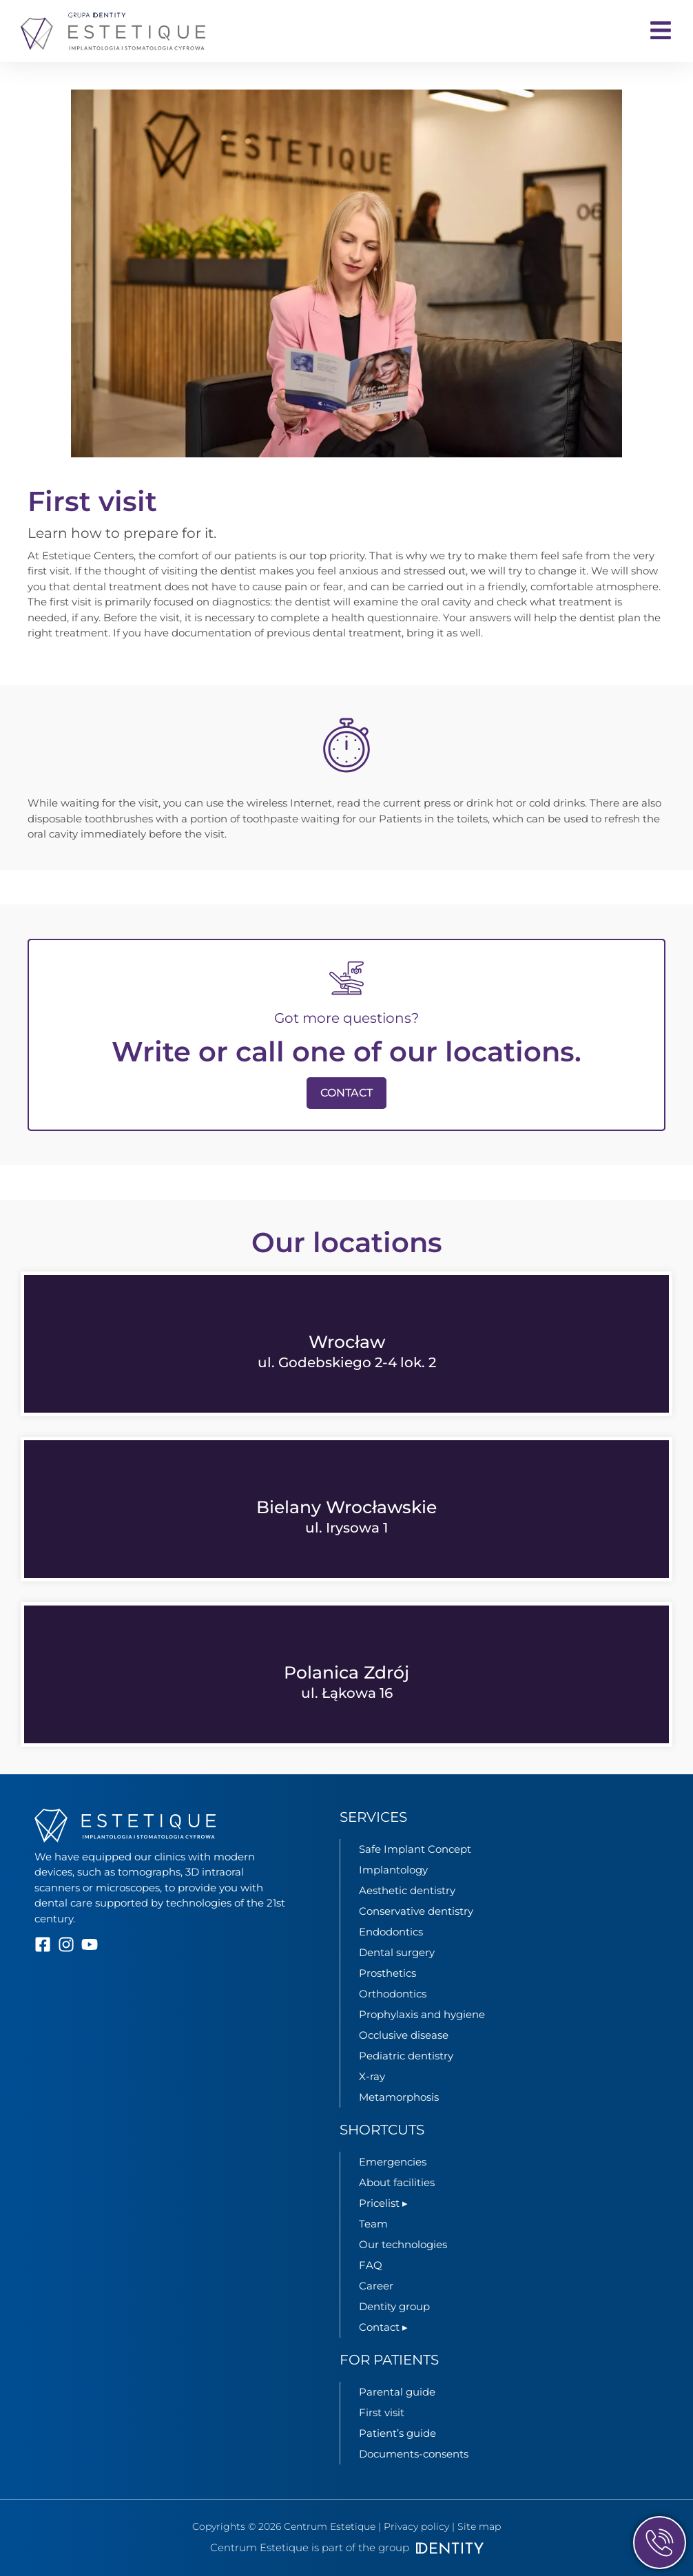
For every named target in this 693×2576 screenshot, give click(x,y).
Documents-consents (413, 2453)
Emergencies (392, 2161)
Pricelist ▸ (383, 2203)
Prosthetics (387, 1973)
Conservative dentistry (416, 1911)
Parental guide (397, 2391)
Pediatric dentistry (406, 2055)
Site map (479, 2526)
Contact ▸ (383, 2327)
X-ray (372, 2076)
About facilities (397, 2182)
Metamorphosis (399, 2097)
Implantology (393, 1869)
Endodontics (391, 1931)
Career (376, 2285)
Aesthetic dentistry (407, 1890)
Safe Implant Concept (415, 1849)
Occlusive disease (403, 2035)
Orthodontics (392, 1993)
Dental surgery (397, 1952)
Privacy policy (416, 2526)
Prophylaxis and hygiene (422, 2014)
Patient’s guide (397, 2433)
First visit (381, 2412)
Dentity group (394, 2306)
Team (373, 2223)
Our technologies (403, 2244)
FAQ (370, 2265)
